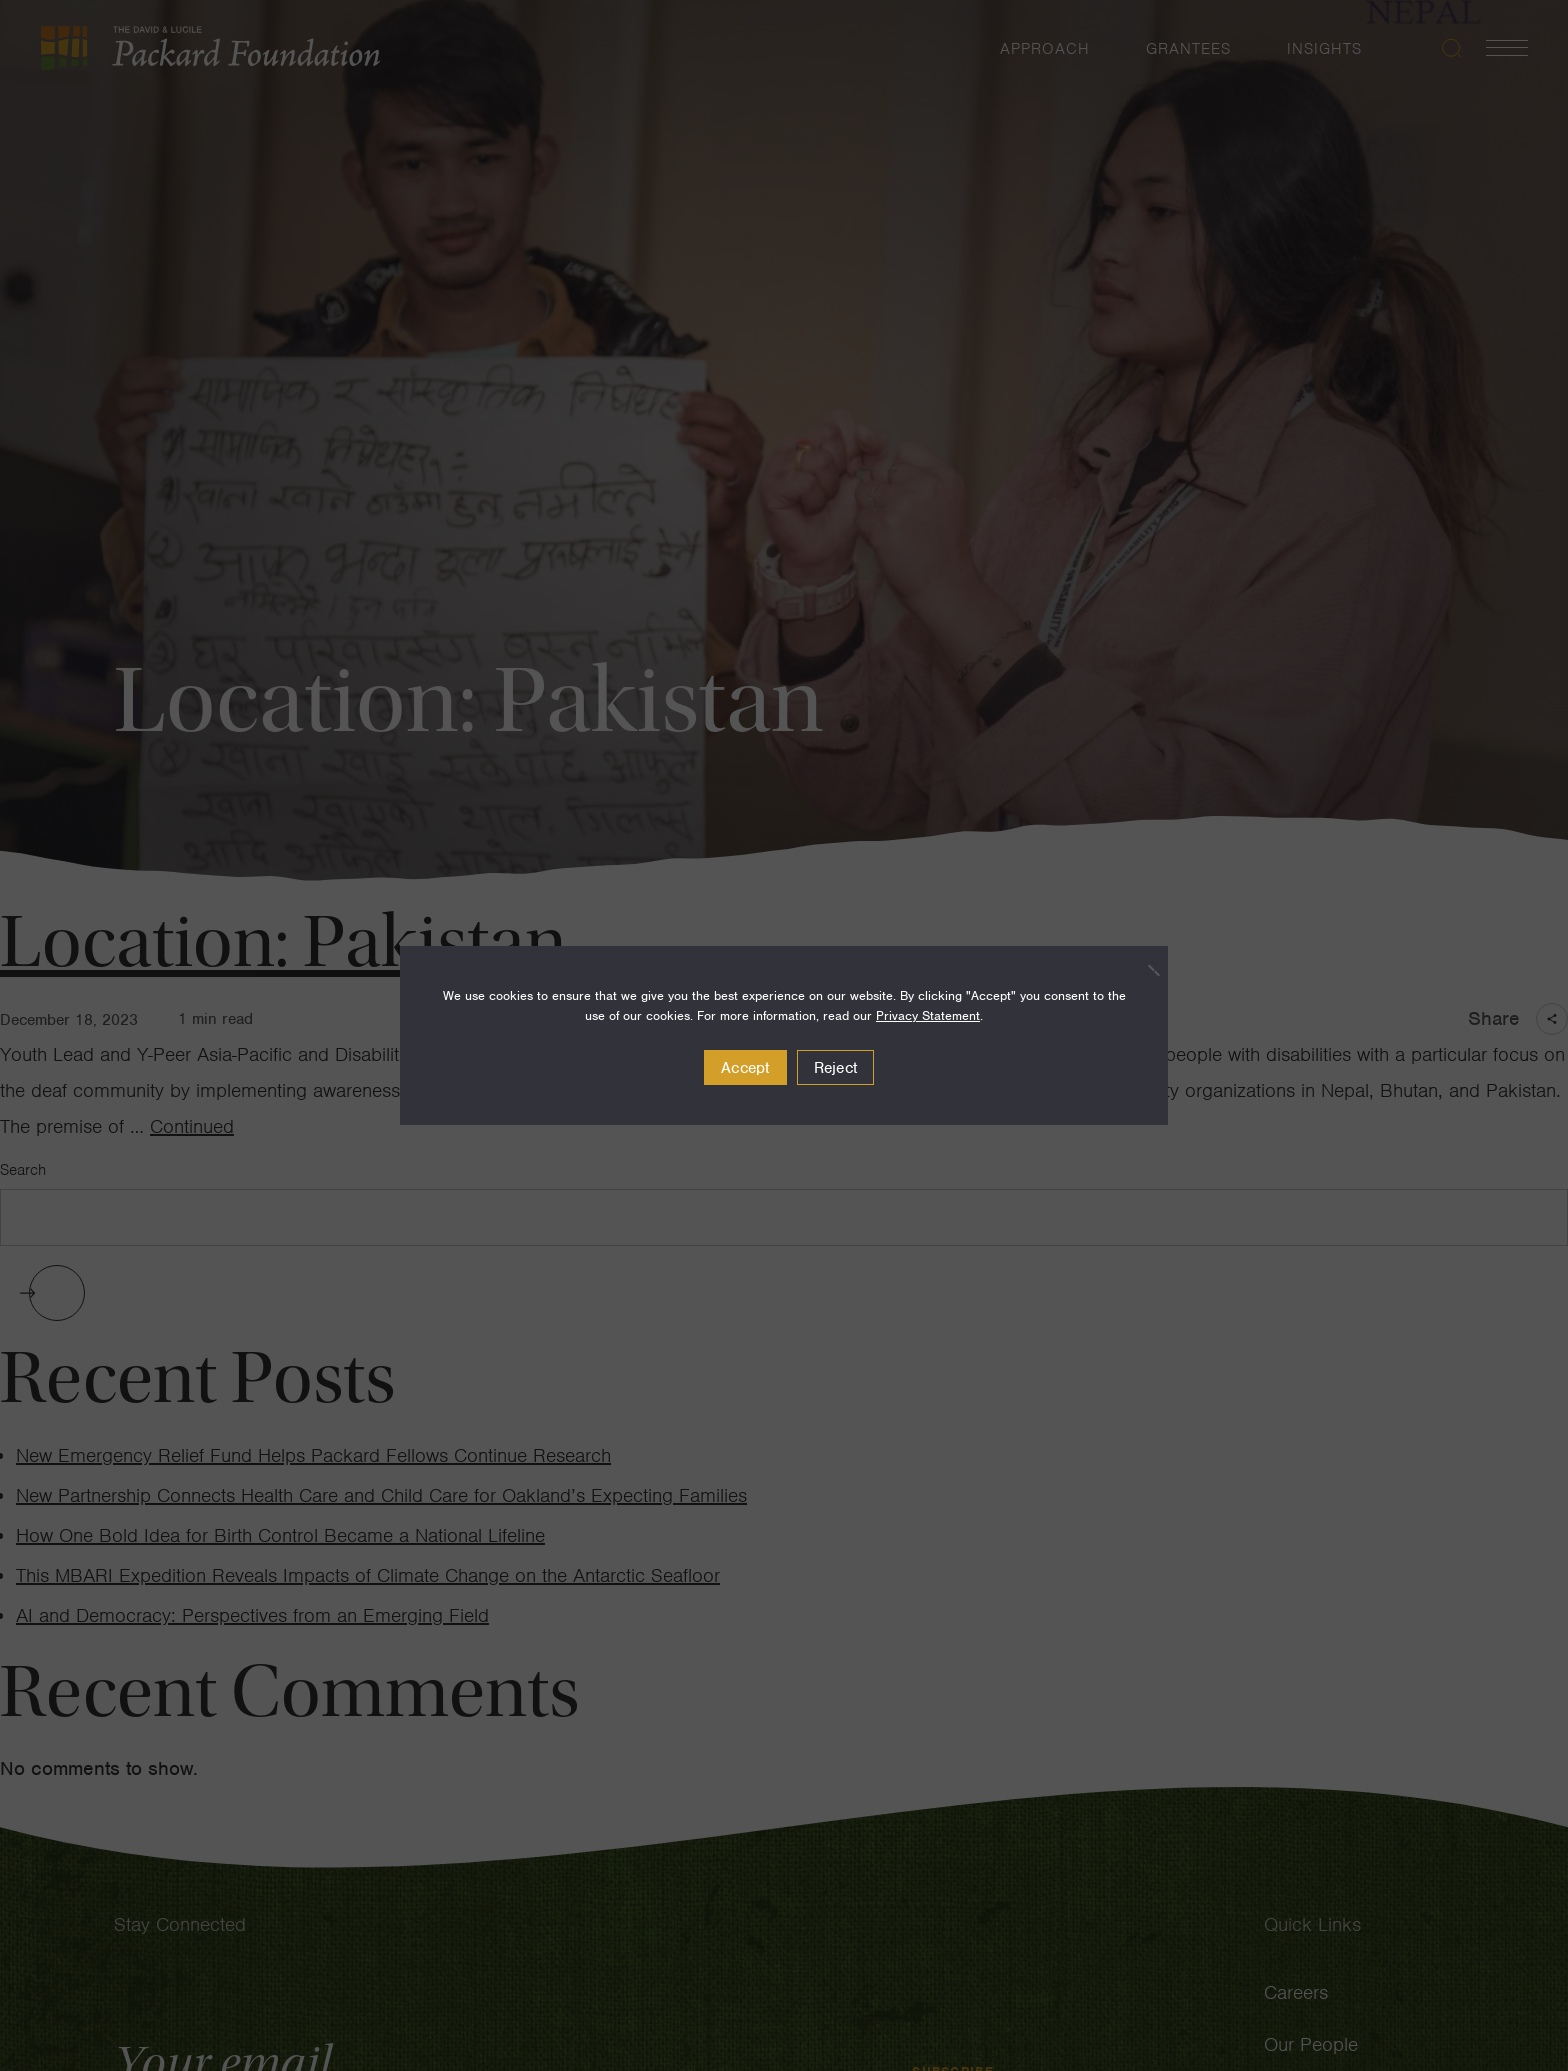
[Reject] (1143, 970)
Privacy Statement (928, 1015)
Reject (836, 1068)
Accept (745, 1068)
